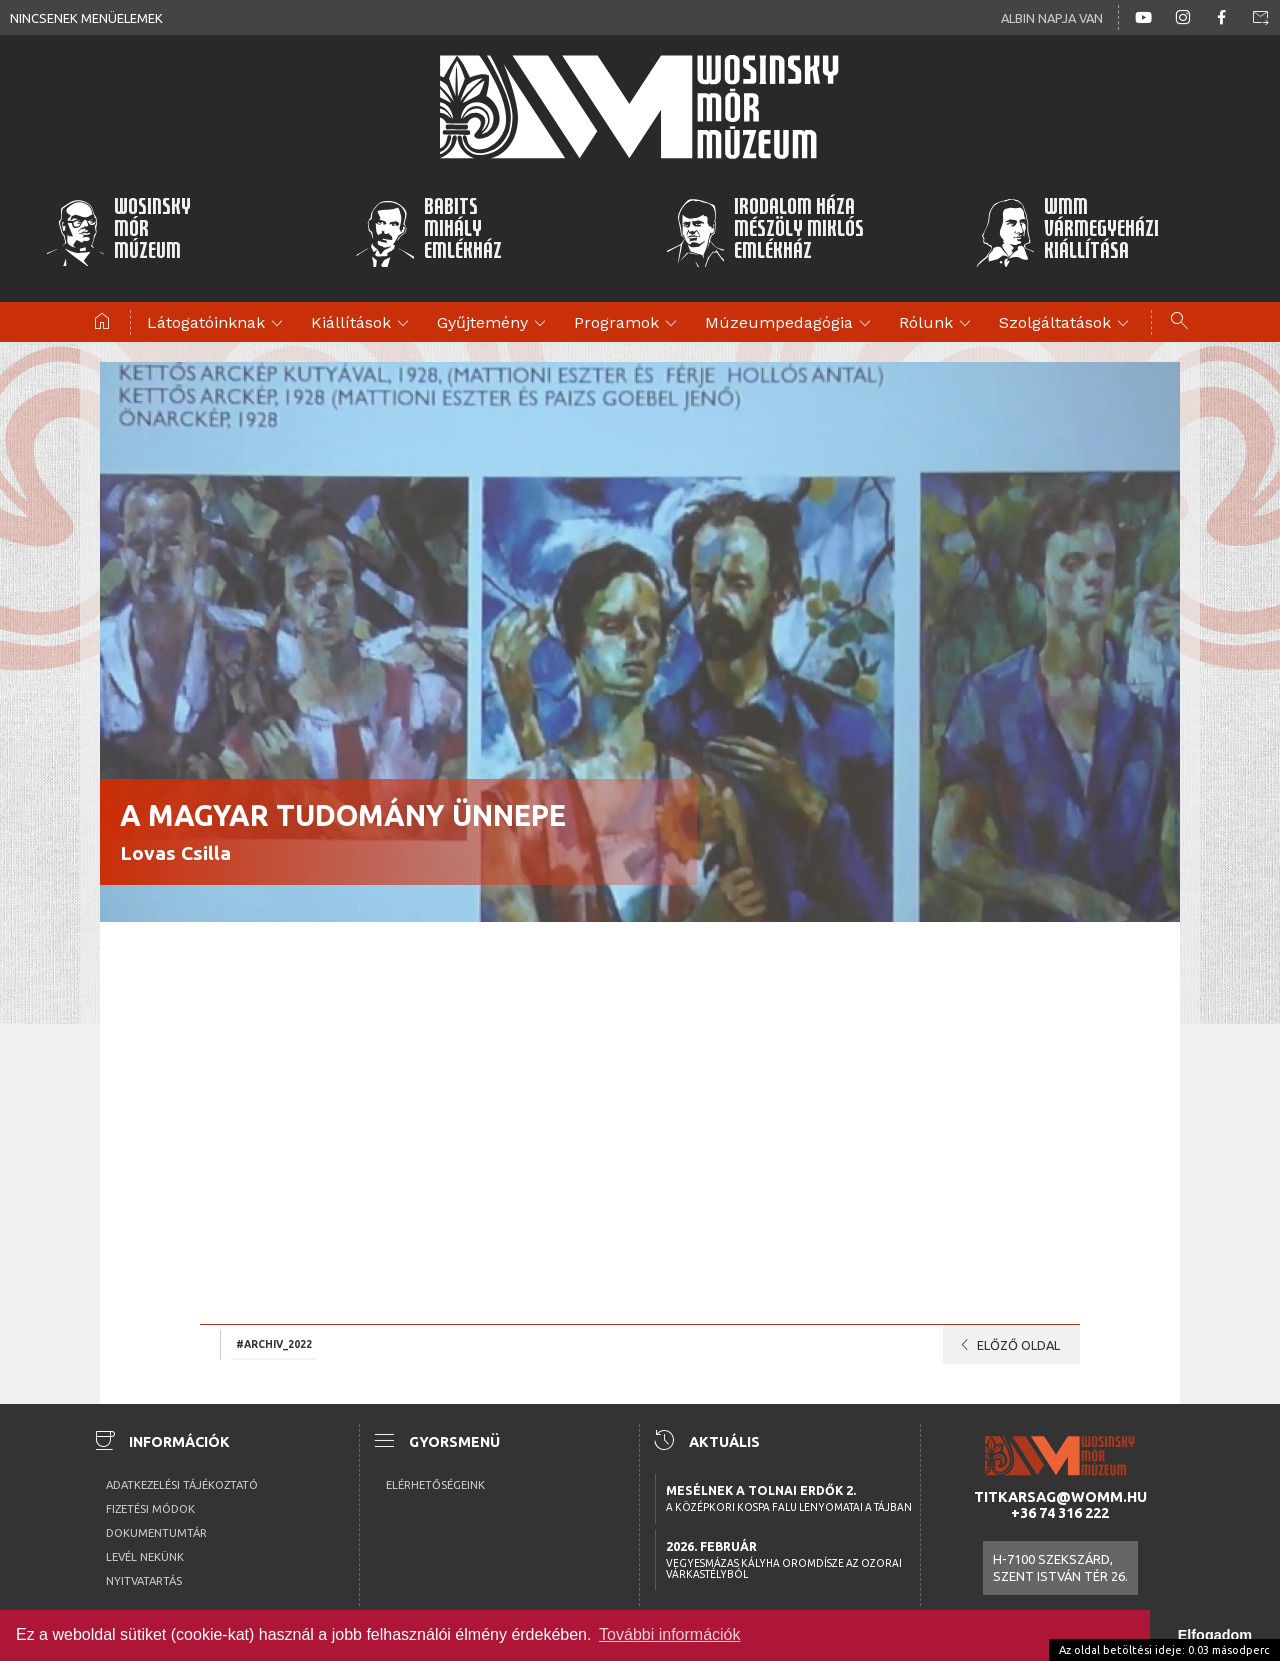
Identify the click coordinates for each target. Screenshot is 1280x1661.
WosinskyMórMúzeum (118, 232)
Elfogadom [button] (1215, 1635)
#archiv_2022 (274, 1343)
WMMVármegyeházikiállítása (1067, 232)
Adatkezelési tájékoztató (182, 1485)
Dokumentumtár (156, 1533)
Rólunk (938, 324)
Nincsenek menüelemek (86, 18)
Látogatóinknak (218, 324)
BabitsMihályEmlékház (428, 232)
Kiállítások (363, 324)
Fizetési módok (150, 1509)
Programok (628, 324)
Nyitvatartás (144, 1581)
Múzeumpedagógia (791, 324)
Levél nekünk (145, 1557)
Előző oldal (1006, 1345)
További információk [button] (669, 1634)
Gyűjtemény (494, 324)
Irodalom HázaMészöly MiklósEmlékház (764, 232)
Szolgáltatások (1067, 324)
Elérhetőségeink (435, 1485)
